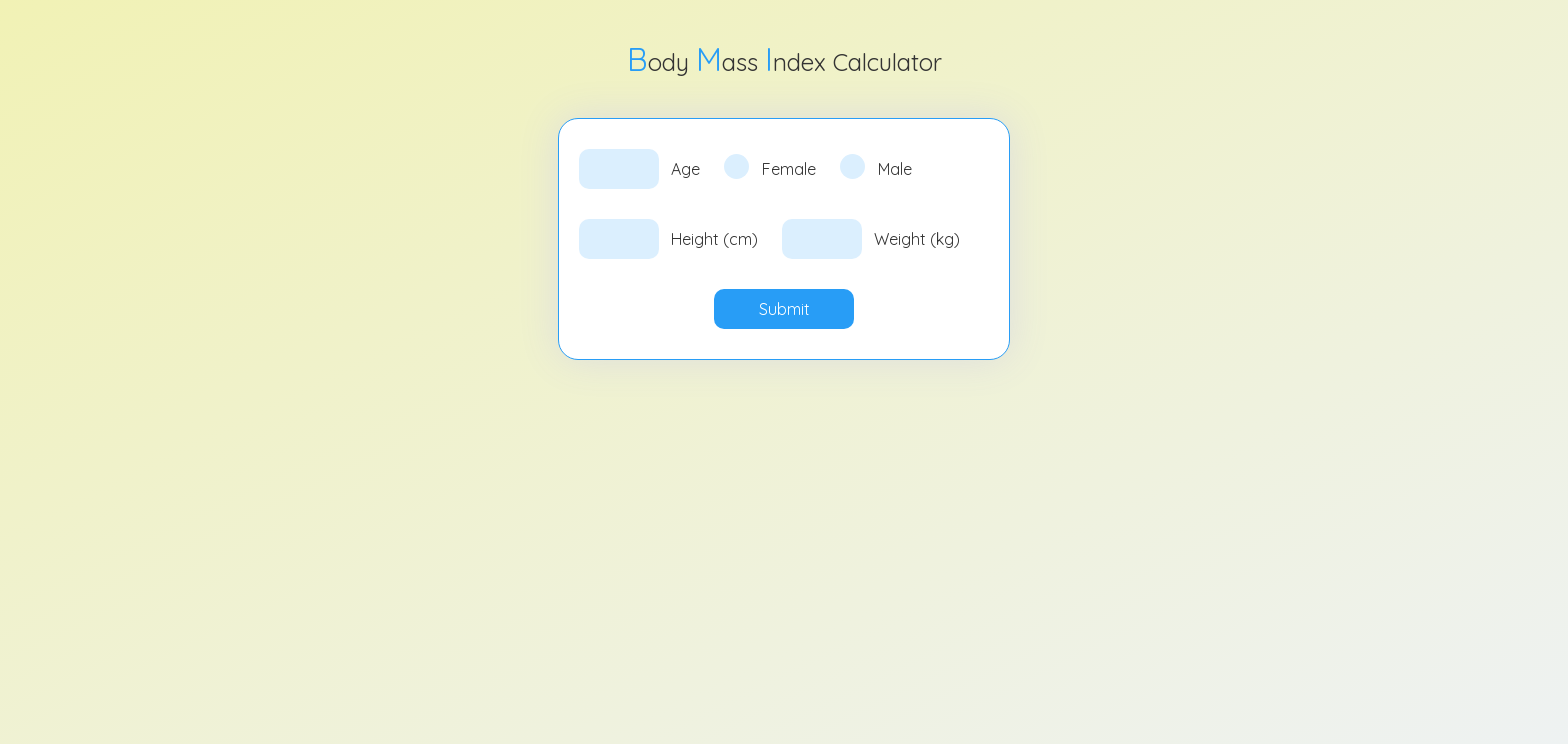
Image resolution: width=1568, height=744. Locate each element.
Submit (784, 309)
